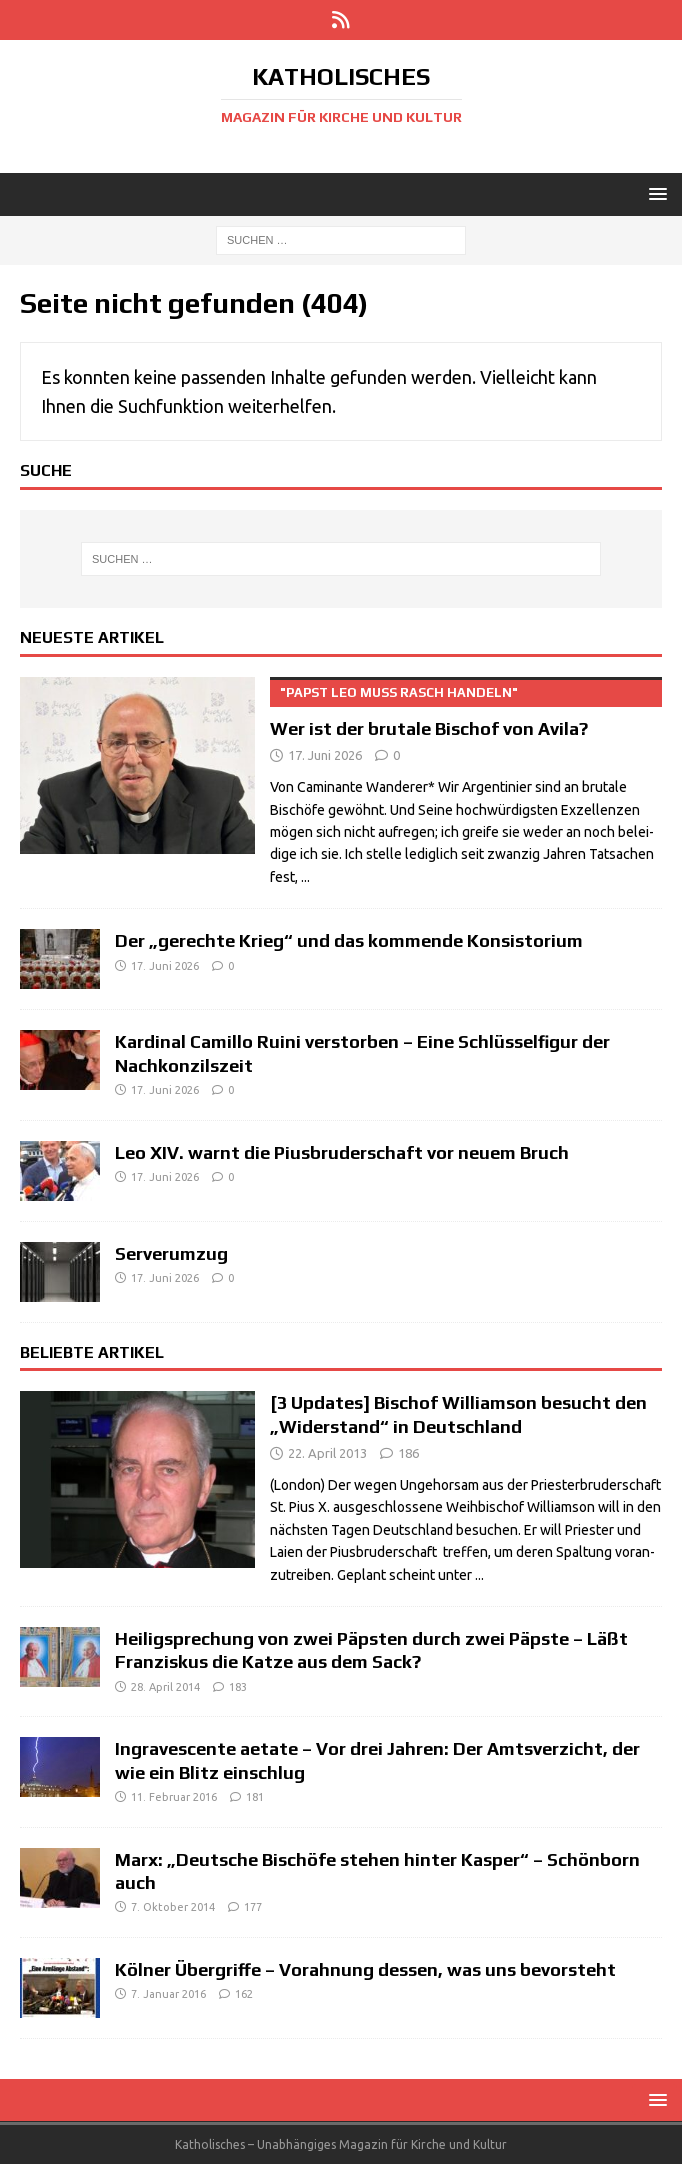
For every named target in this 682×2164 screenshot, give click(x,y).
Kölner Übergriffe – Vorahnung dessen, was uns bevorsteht (365, 1969)
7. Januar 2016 (168, 1994)
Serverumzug (171, 1253)
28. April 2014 (165, 1687)
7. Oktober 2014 (173, 1907)
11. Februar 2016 (174, 1797)
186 (408, 1453)
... (305, 877)
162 (244, 1994)
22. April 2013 (327, 1453)
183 (238, 1687)
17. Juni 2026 (325, 755)
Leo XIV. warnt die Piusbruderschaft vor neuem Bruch (342, 1152)
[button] (654, 193)
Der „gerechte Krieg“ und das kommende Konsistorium (349, 940)
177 (253, 1907)
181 (255, 1797)
